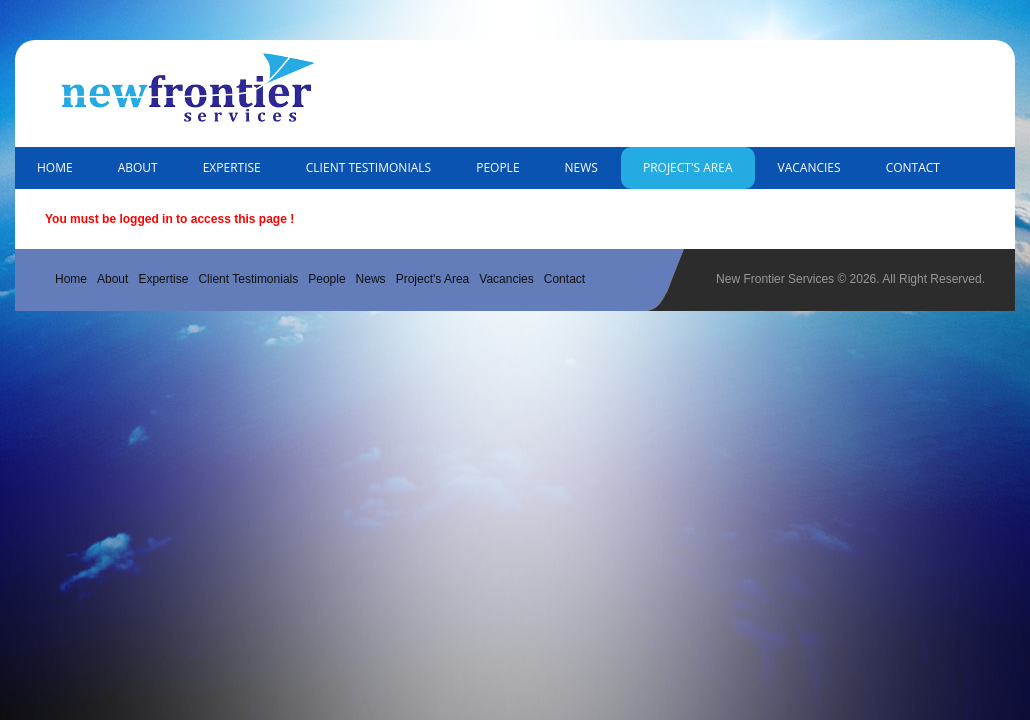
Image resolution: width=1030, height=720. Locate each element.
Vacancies (809, 167)
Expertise (232, 167)
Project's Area (688, 167)
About (138, 167)
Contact (913, 167)
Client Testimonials (368, 167)
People (497, 167)
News (581, 167)
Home (55, 167)
